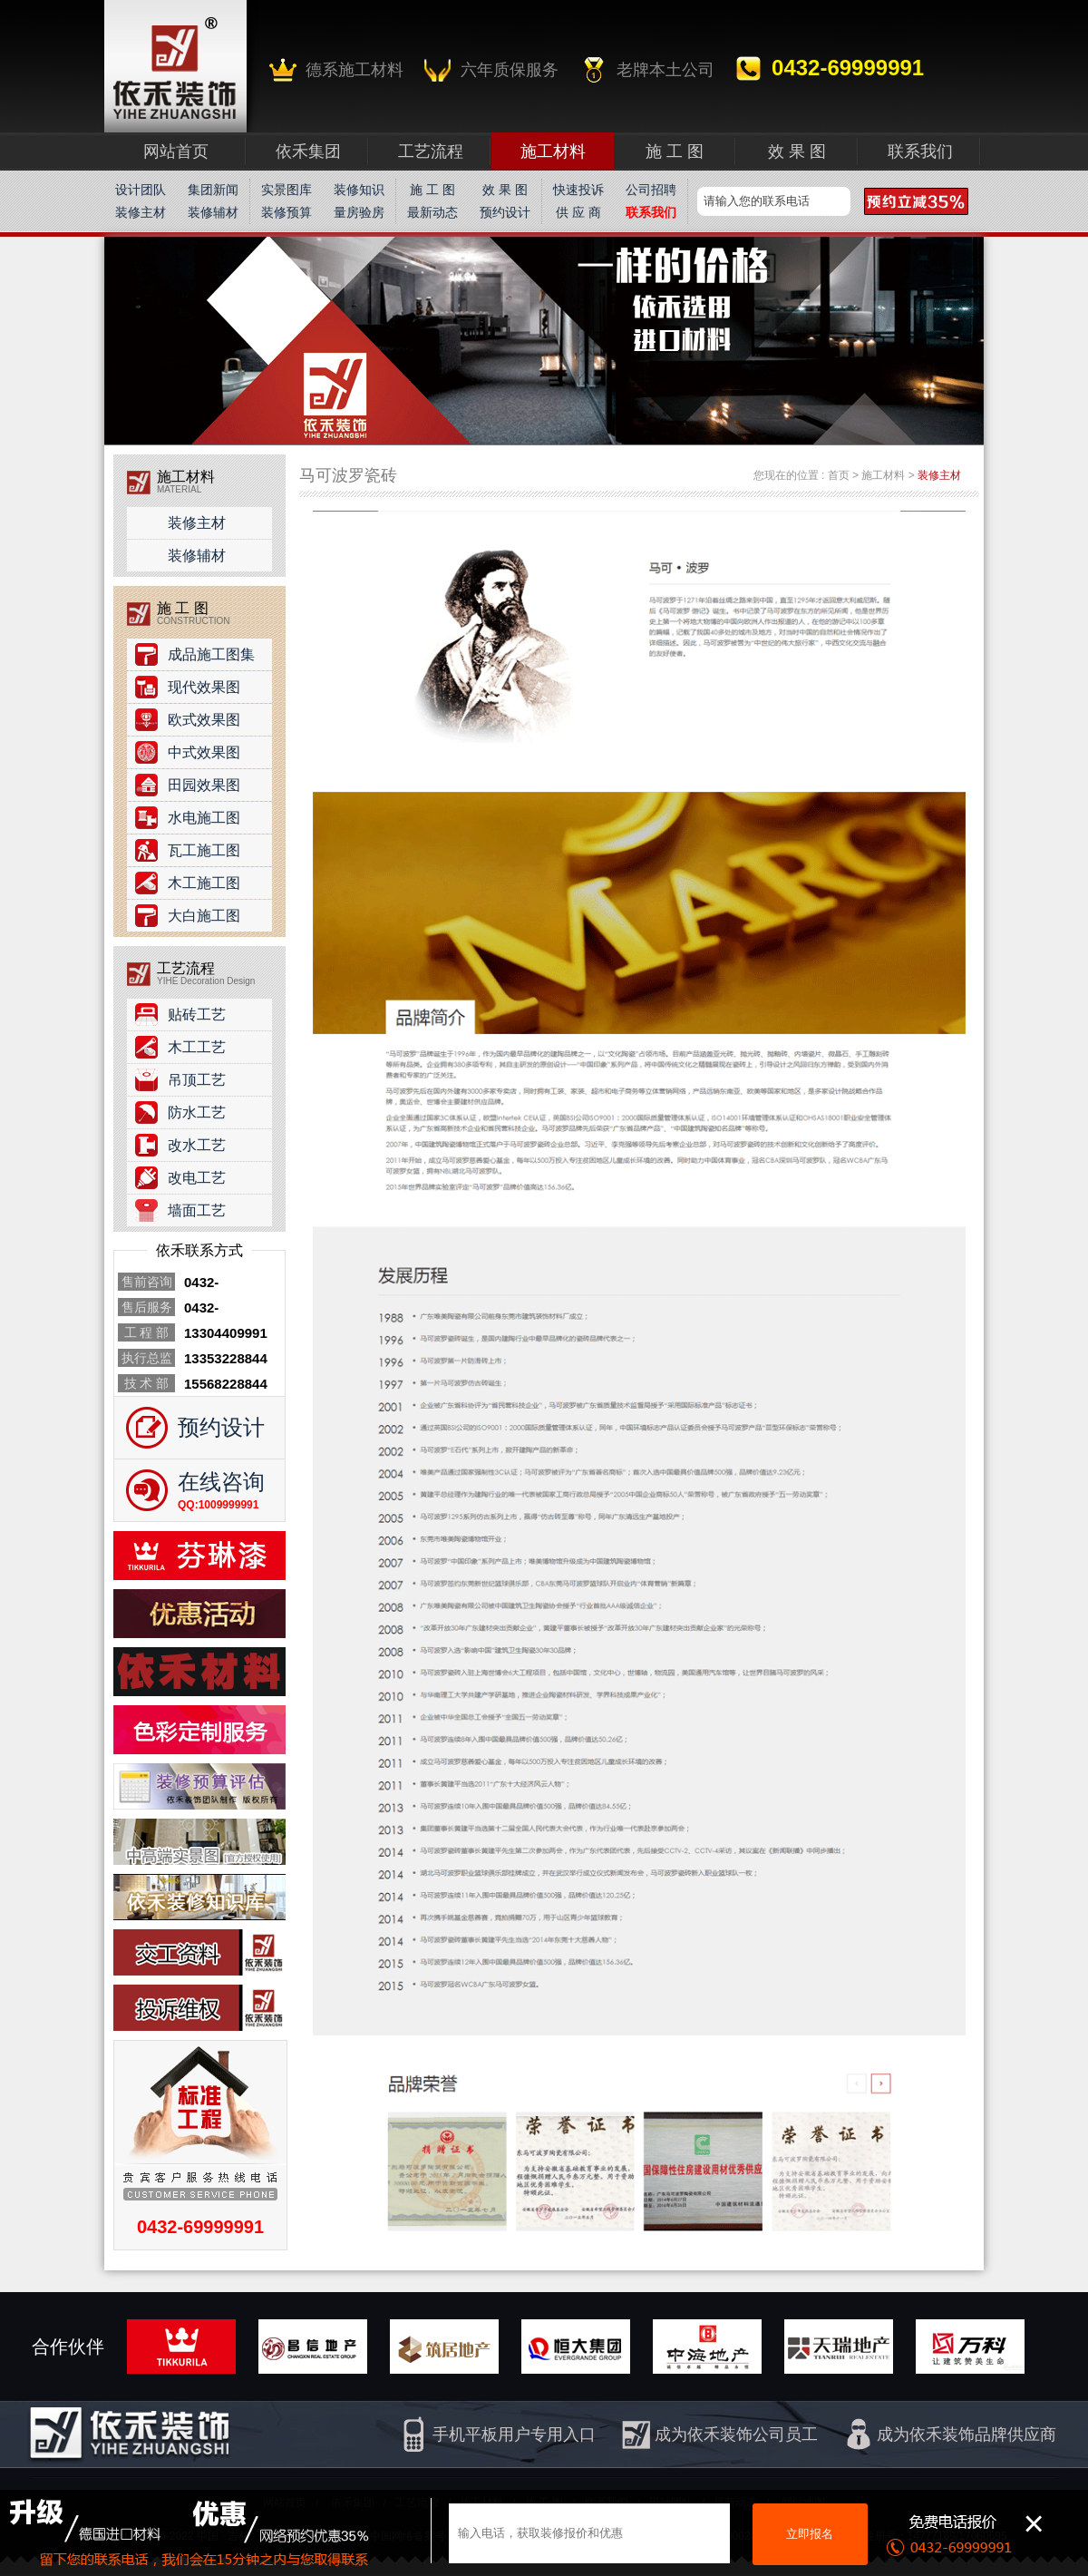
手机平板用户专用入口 (514, 2434)
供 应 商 (578, 212)
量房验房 (359, 212)
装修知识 (359, 189)
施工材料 (883, 475)
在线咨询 (221, 1481)
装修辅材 (213, 212)
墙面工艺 (197, 1210)
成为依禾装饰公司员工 (736, 2434)
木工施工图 (204, 883)
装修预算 (286, 212)
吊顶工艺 (197, 1080)
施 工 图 (432, 189)
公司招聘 (651, 189)
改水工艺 (197, 1145)
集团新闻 (213, 189)
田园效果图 (204, 785)
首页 (839, 475)
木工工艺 (197, 1047)
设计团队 (140, 189)
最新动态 (432, 212)
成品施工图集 (211, 654)
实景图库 (286, 189)
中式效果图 (204, 752)
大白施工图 (204, 915)
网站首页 (176, 151)
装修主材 (140, 212)
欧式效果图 (204, 719)
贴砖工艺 (197, 1014)
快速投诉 (578, 189)
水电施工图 (204, 817)
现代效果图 (204, 687)
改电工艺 (197, 1178)
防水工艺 (197, 1112)
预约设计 (505, 212)
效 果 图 (505, 189)
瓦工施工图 (204, 850)
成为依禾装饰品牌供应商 (966, 2434)
